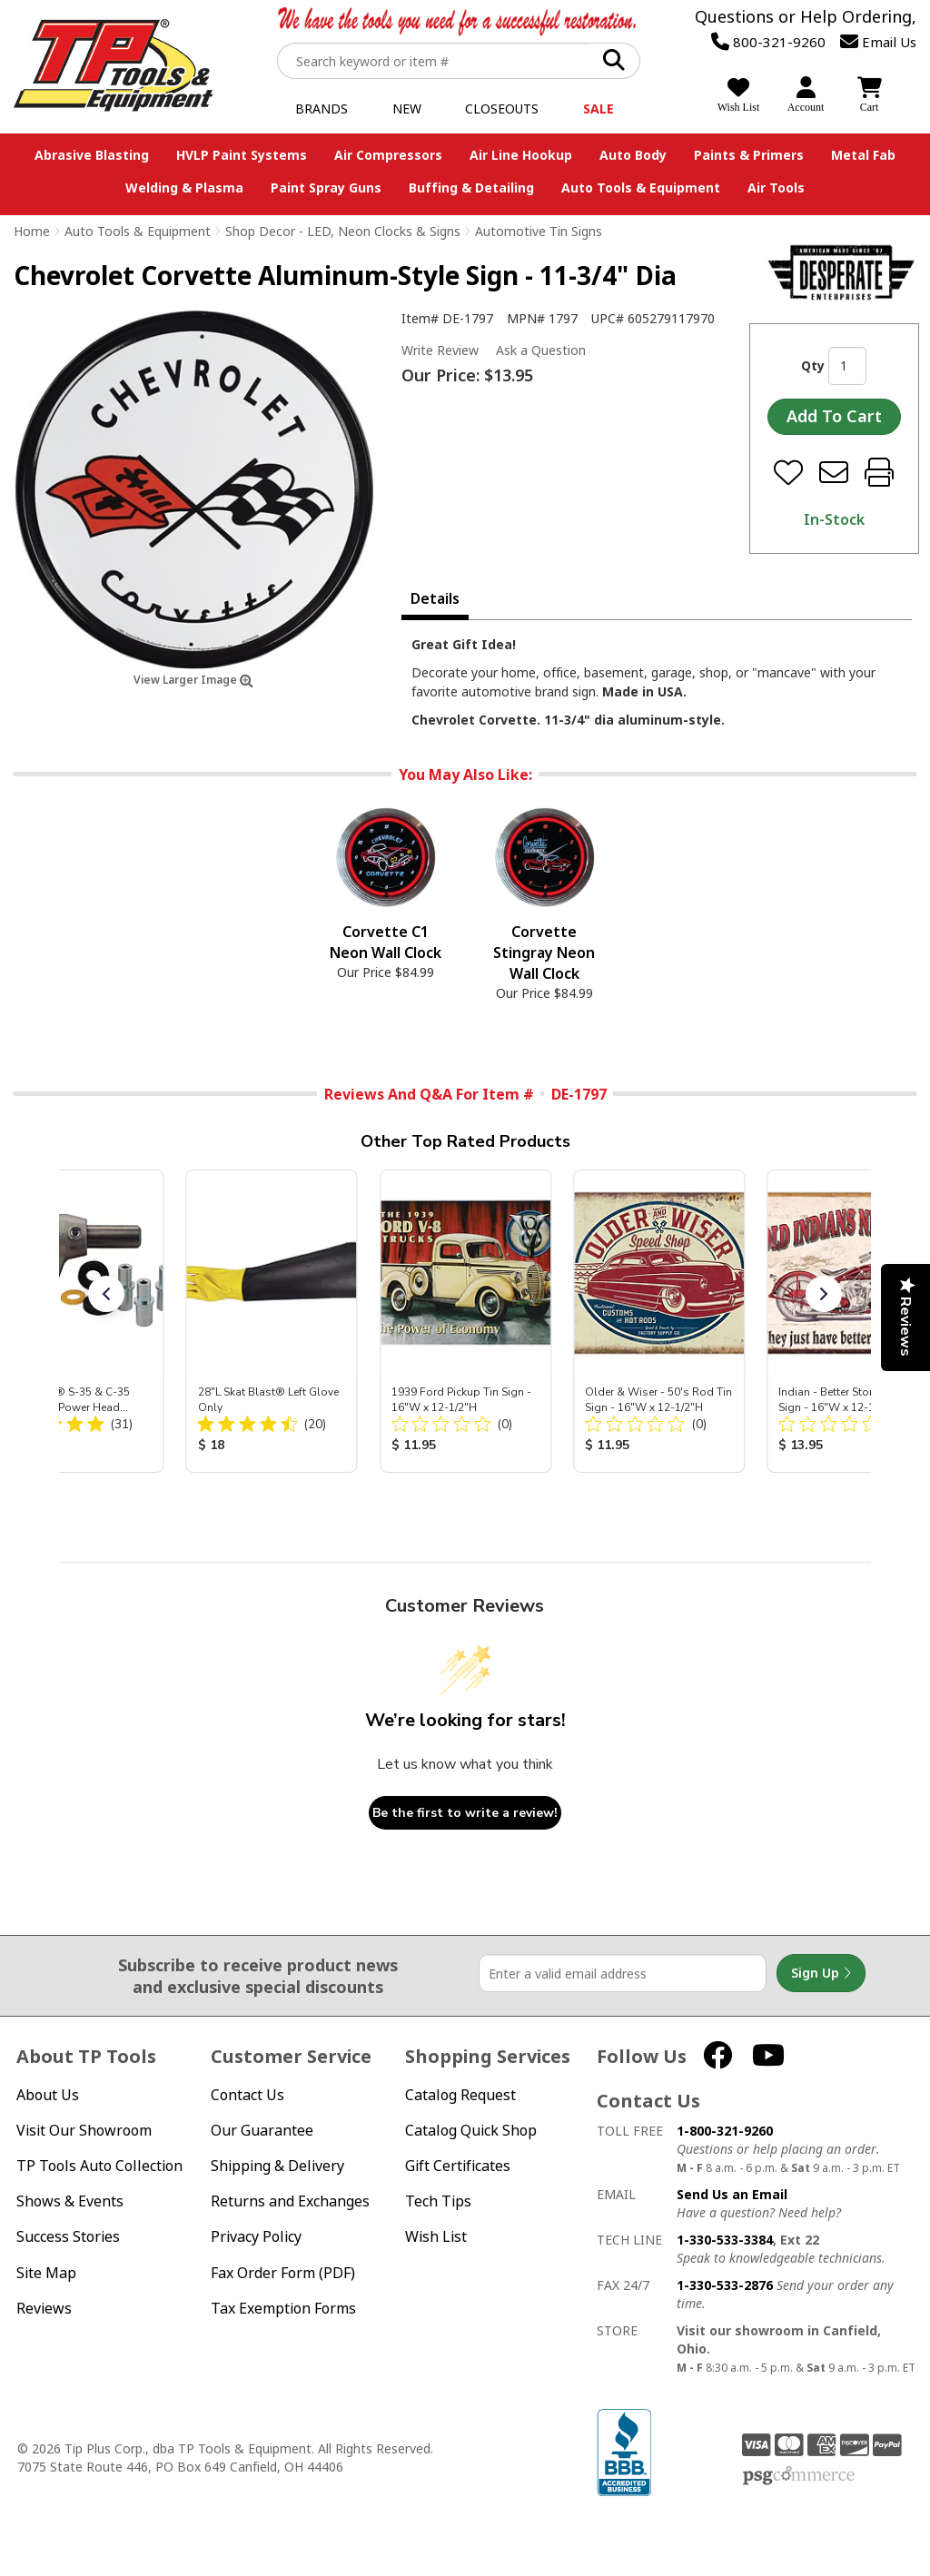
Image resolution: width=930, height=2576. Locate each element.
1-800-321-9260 (725, 2130)
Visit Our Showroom (84, 2130)
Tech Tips (438, 2201)
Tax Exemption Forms (283, 2308)
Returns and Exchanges (290, 2201)
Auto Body (633, 154)
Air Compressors (388, 154)
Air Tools (776, 187)
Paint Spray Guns (326, 187)
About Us (47, 2095)
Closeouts (502, 108)
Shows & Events (70, 2201)
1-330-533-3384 (725, 2239)
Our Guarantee (262, 2130)
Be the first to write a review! (465, 1812)
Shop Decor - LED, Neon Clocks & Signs (342, 231)
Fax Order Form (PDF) (283, 2273)
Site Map (46, 2273)
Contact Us (247, 2095)
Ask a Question (541, 350)
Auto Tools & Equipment (640, 187)
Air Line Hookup (521, 154)
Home (32, 231)
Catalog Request (460, 2095)
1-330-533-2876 (725, 2285)
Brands (321, 108)
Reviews (44, 2308)
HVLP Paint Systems (241, 154)
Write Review (440, 350)
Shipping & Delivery (277, 2166)
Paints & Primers (749, 154)
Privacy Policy (256, 2236)
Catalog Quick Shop (471, 2130)
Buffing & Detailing (471, 187)
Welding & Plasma (184, 187)
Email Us (878, 41)
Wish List (436, 2236)
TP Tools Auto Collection (99, 2166)
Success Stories (68, 2236)
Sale (598, 108)
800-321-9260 (768, 41)
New (406, 108)
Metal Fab (863, 154)
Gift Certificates (457, 2166)
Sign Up (821, 1973)
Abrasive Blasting (92, 154)
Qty (813, 365)
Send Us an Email (732, 2194)
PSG (799, 2476)
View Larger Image (193, 679)
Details (435, 598)
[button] (106, 1294)
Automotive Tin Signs (538, 231)
